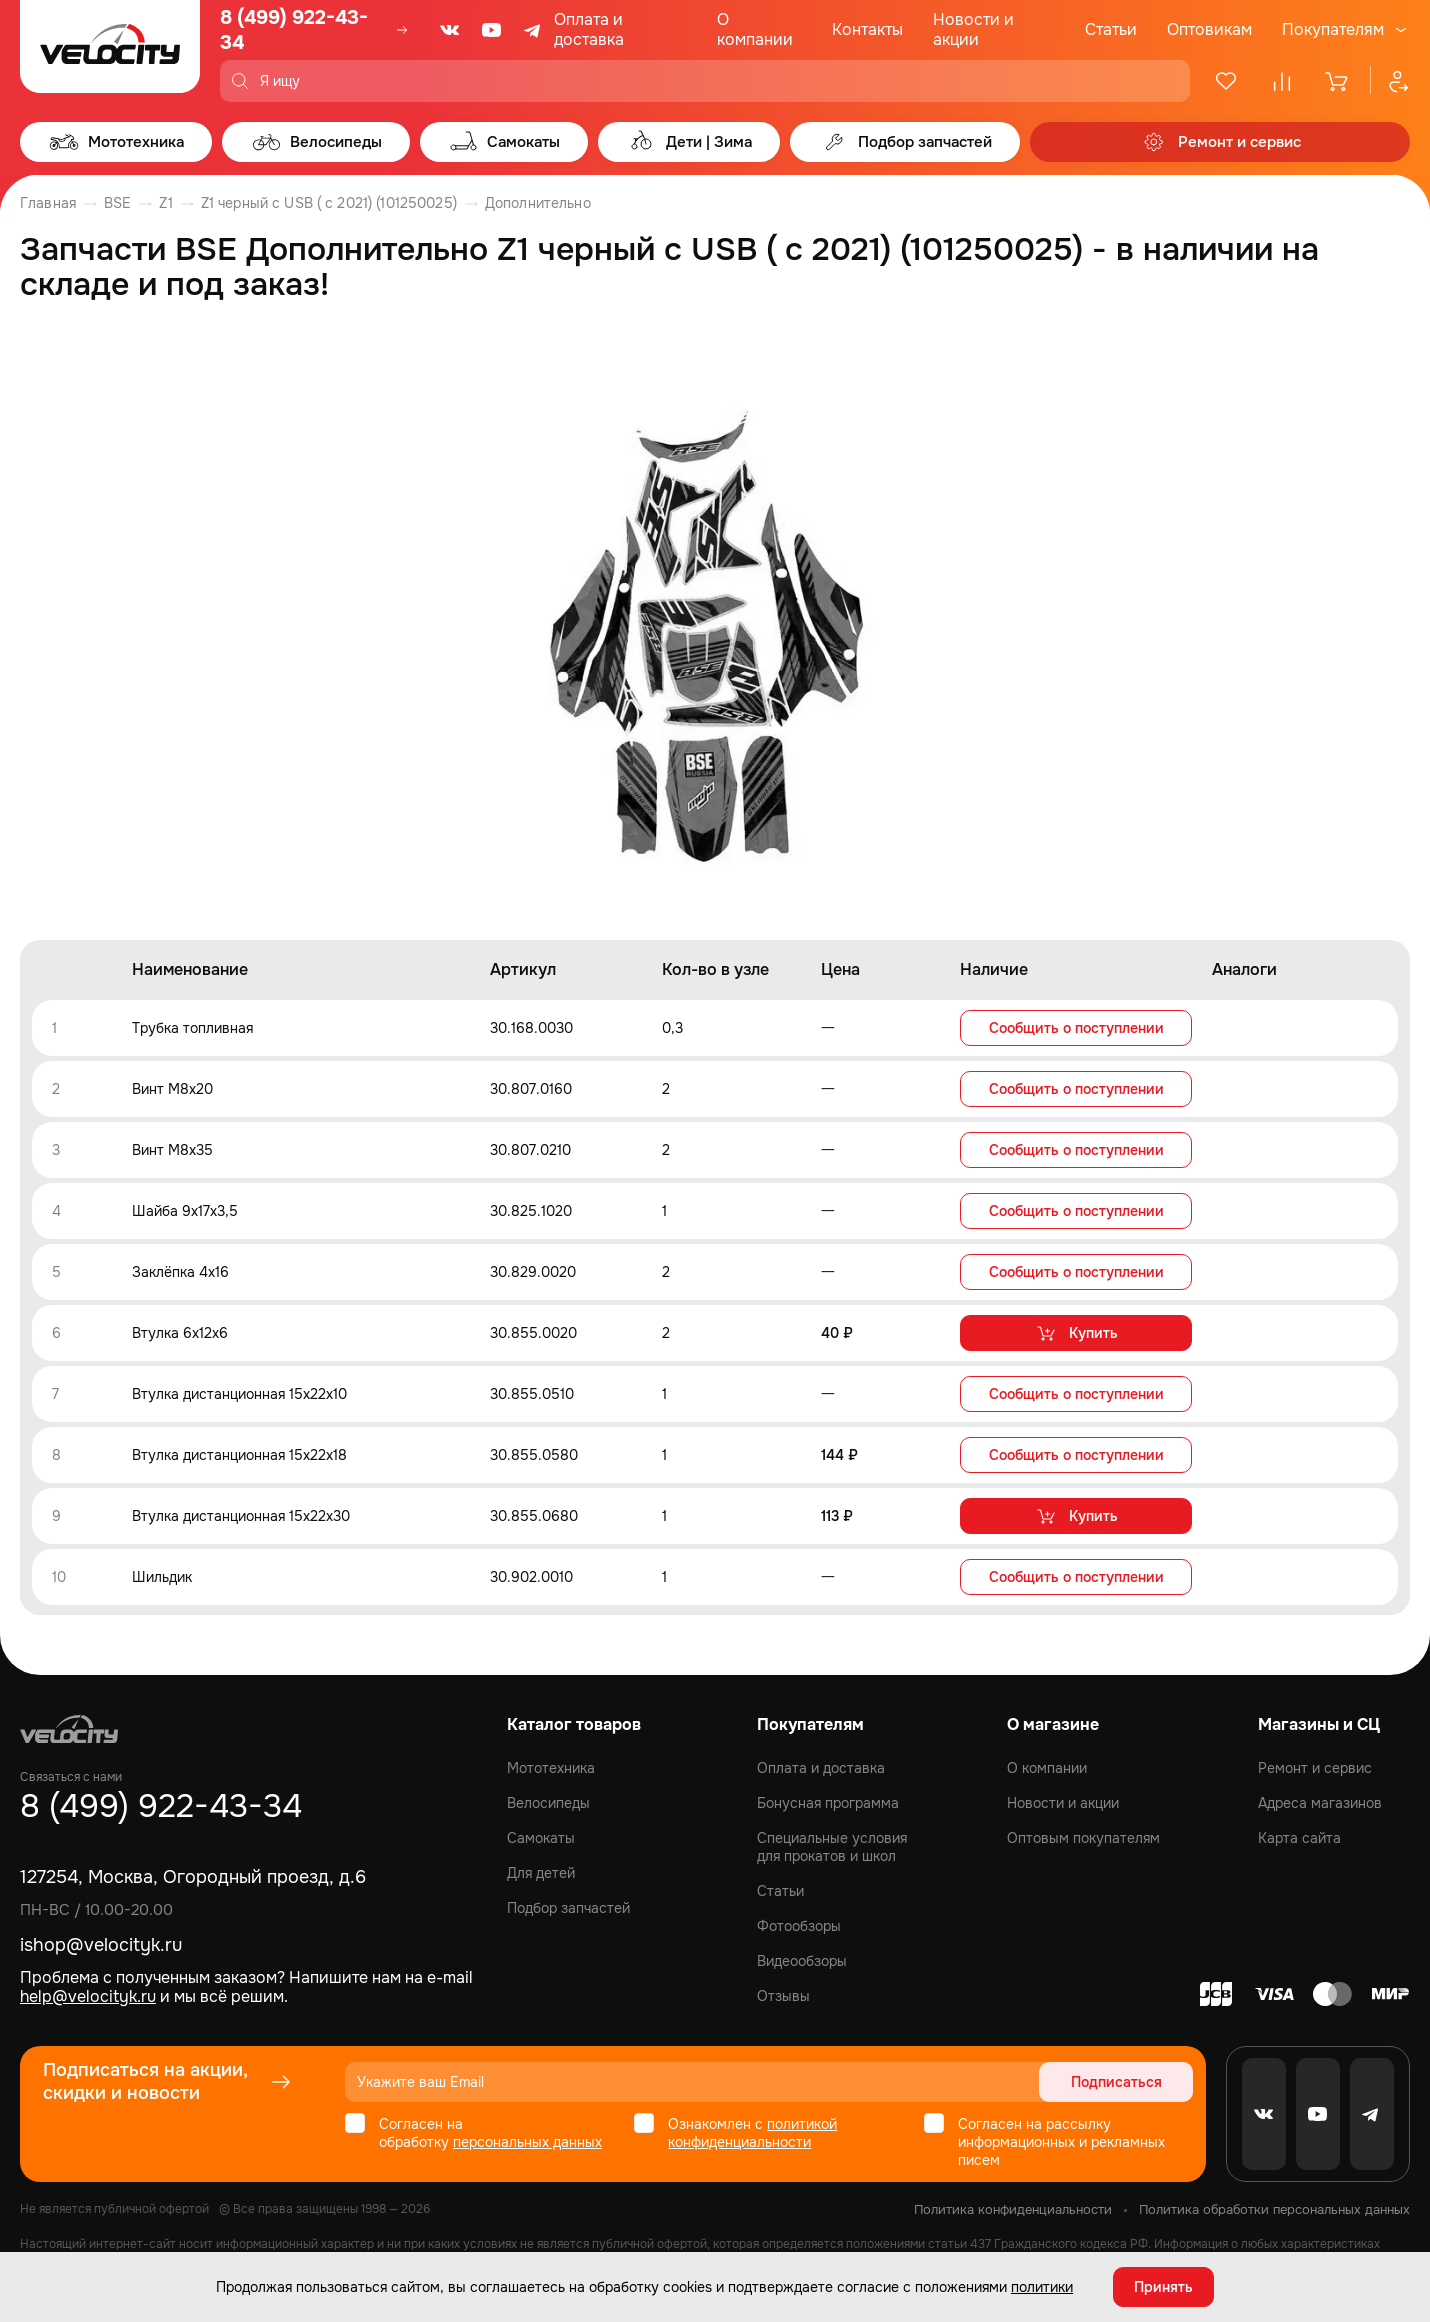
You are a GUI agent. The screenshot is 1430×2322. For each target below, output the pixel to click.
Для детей (541, 1873)
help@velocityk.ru (88, 1996)
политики (1042, 2287)
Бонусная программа (828, 1803)
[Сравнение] (1282, 81)
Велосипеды (548, 1803)
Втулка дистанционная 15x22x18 (239, 1455)
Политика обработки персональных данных (1274, 2209)
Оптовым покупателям (1083, 1838)
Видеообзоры (802, 1961)
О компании (755, 29)
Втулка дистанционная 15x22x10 (239, 1394)
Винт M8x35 (172, 1150)
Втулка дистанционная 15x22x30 (241, 1516)
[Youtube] (492, 30)
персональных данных (527, 2142)
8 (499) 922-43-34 (294, 30)
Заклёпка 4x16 (180, 1272)
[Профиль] (1390, 81)
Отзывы (783, 1996)
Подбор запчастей (568, 1908)
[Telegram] (534, 30)
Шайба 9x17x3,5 (185, 1211)
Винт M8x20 (172, 1089)
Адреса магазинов (1320, 1803)
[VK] (450, 30)
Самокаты (541, 1838)
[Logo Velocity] (110, 51)
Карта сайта (1299, 1838)
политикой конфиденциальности (752, 2133)
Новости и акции (973, 29)
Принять (1163, 2287)
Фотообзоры (799, 1926)
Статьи (1111, 29)
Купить (1076, 1333)
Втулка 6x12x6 (180, 1333)
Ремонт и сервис (1315, 1768)
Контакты (867, 29)
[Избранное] (1226, 81)
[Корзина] (1338, 81)
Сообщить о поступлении (1076, 1028)
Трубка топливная (192, 1028)
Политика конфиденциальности (1013, 2209)
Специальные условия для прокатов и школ (832, 1847)
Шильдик (162, 1577)
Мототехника (551, 1768)
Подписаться (1116, 2082)
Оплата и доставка (589, 29)
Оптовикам (1209, 29)
